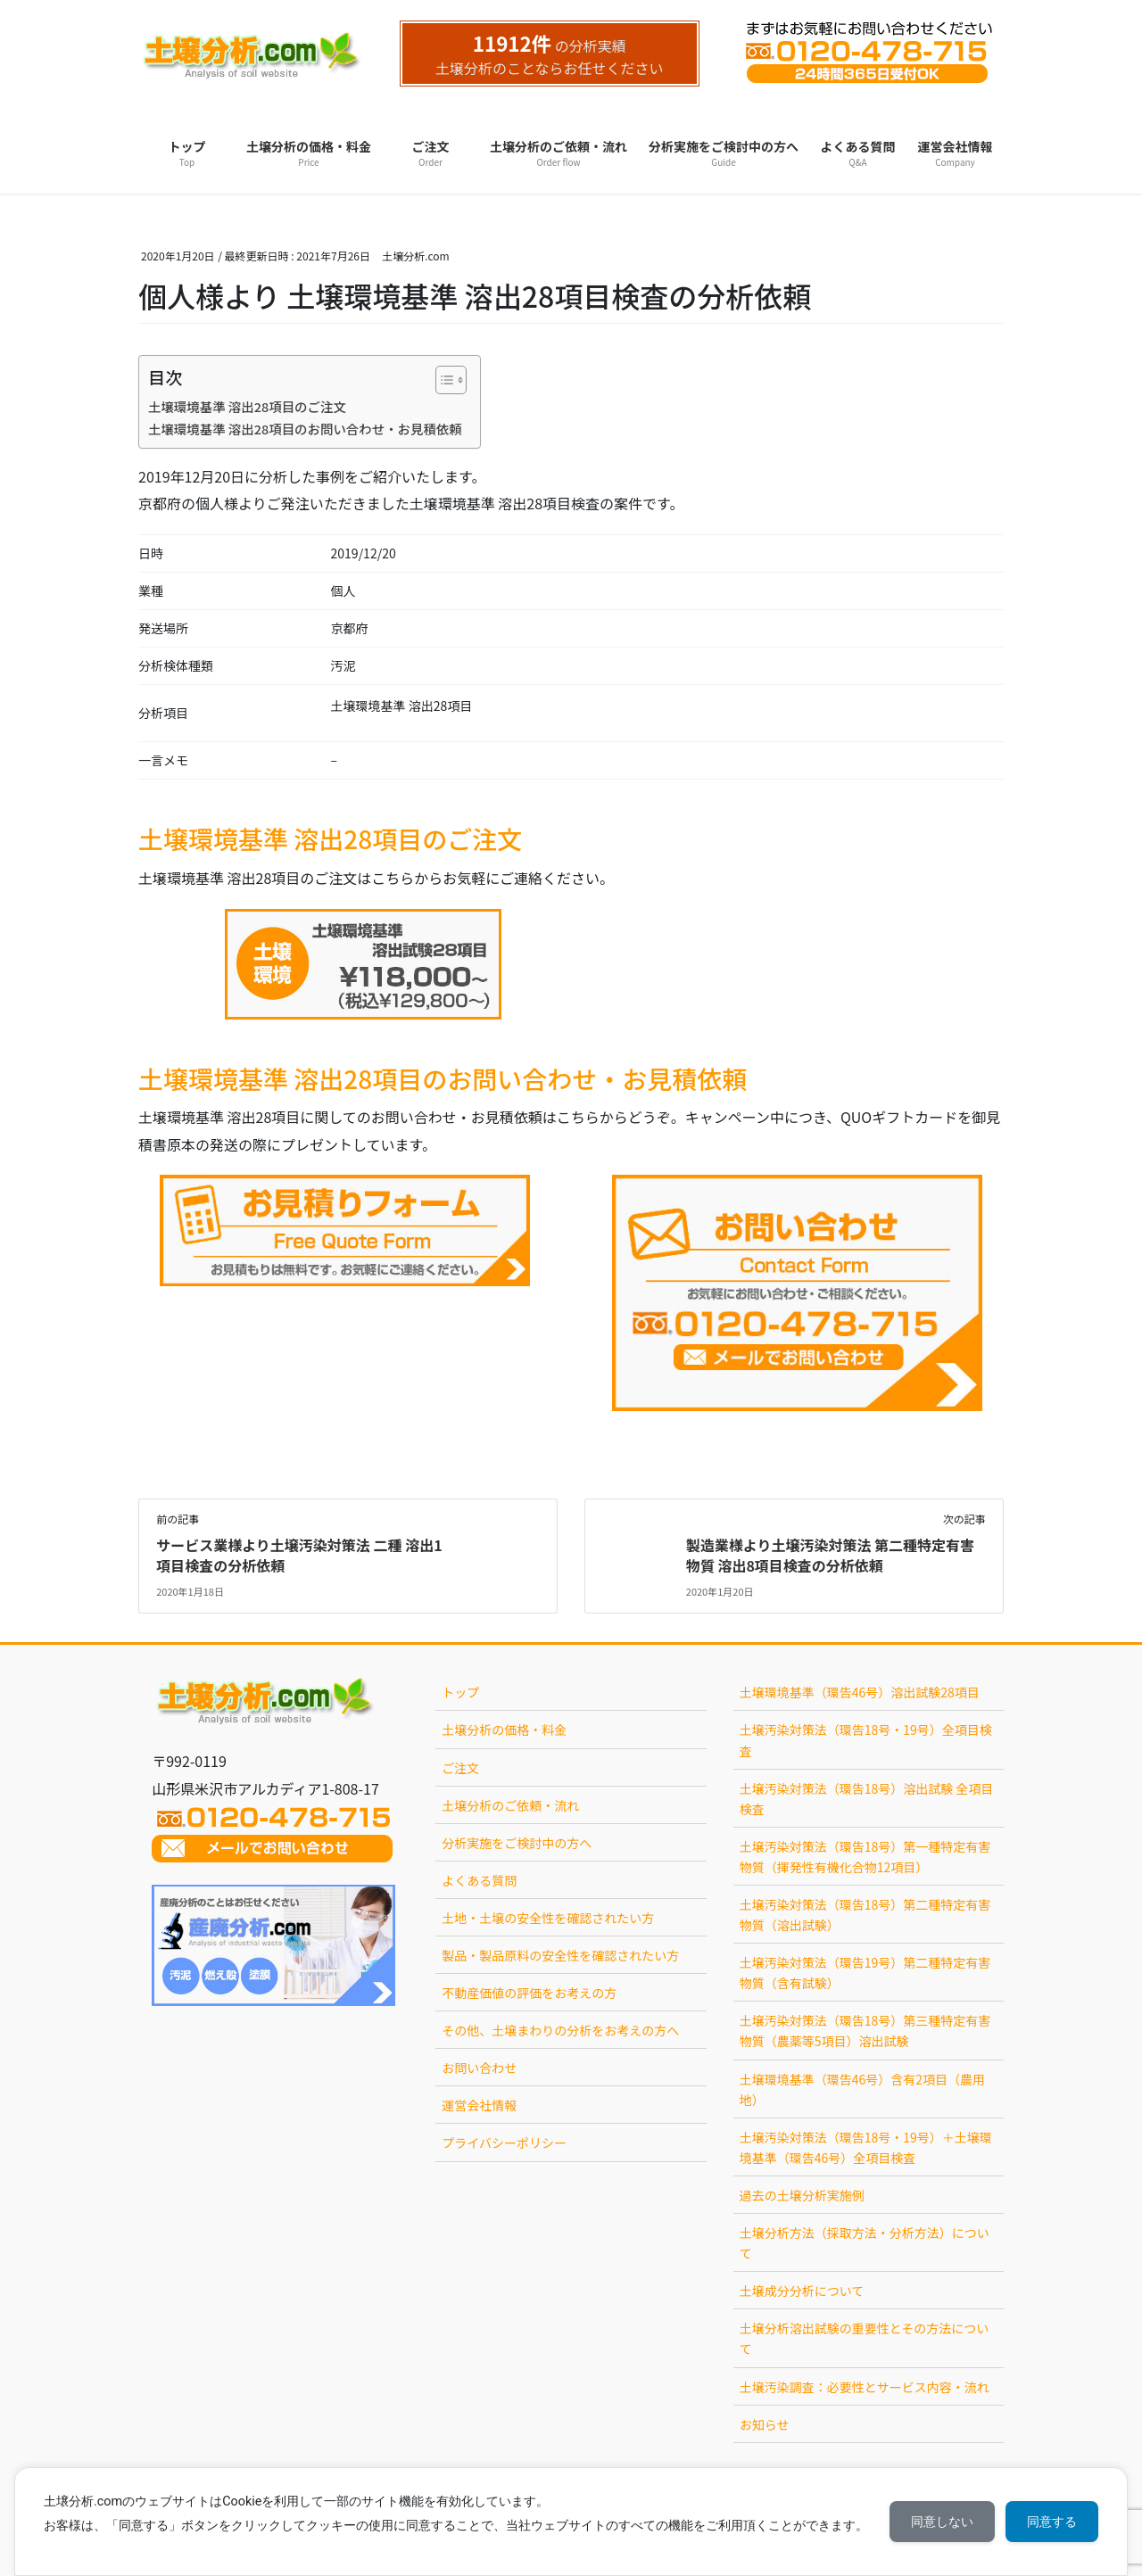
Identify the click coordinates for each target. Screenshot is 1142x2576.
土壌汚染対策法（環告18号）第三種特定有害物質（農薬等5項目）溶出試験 (865, 2030)
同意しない (942, 2521)
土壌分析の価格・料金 (504, 1729)
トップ (460, 1692)
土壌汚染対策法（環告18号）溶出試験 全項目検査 (867, 1798)
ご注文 (460, 1768)
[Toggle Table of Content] (442, 380)
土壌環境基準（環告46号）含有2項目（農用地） (862, 2089)
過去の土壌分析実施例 (802, 2195)
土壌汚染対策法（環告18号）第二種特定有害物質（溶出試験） (865, 1914)
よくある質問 (479, 1880)
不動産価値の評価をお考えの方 (529, 1993)
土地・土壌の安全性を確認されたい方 (548, 1918)
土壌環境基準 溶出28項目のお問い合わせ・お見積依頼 (305, 428)
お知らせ (765, 2424)
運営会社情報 (479, 2105)
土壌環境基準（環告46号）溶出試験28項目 (860, 1692)
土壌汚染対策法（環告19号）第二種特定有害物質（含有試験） (865, 1972)
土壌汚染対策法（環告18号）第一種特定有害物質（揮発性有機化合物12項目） (865, 1856)
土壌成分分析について (802, 2290)
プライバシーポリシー (504, 2142)
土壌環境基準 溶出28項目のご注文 (247, 406)
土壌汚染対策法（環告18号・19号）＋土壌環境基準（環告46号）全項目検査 (866, 2147)
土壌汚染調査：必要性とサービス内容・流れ (864, 2387)
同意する (1052, 2521)
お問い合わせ (479, 2067)
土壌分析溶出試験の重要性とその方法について (864, 2338)
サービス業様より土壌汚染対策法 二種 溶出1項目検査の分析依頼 (299, 1554)
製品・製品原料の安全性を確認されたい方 (560, 1955)
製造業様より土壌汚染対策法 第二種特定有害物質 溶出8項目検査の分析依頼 (830, 1554)
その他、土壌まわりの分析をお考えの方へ (560, 2030)
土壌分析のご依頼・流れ (510, 1805)
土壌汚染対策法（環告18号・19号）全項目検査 (866, 1740)
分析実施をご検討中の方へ (517, 1843)
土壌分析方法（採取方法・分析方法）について (864, 2243)
